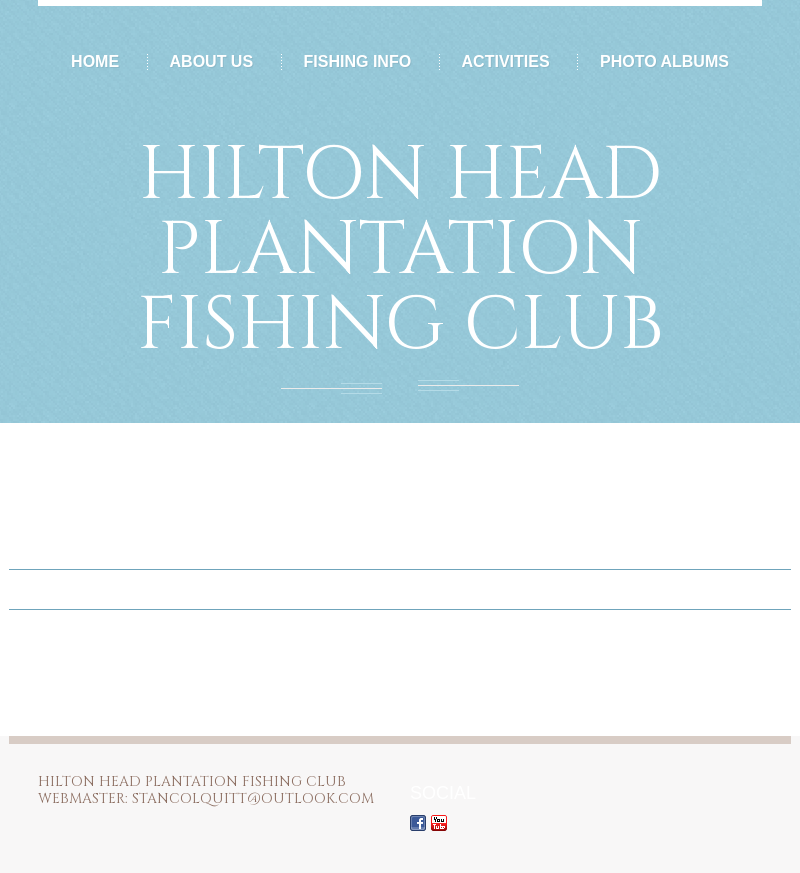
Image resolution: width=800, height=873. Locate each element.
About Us (212, 61)
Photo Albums (664, 61)
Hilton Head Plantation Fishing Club (400, 250)
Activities (506, 61)
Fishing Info (358, 61)
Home (95, 61)
